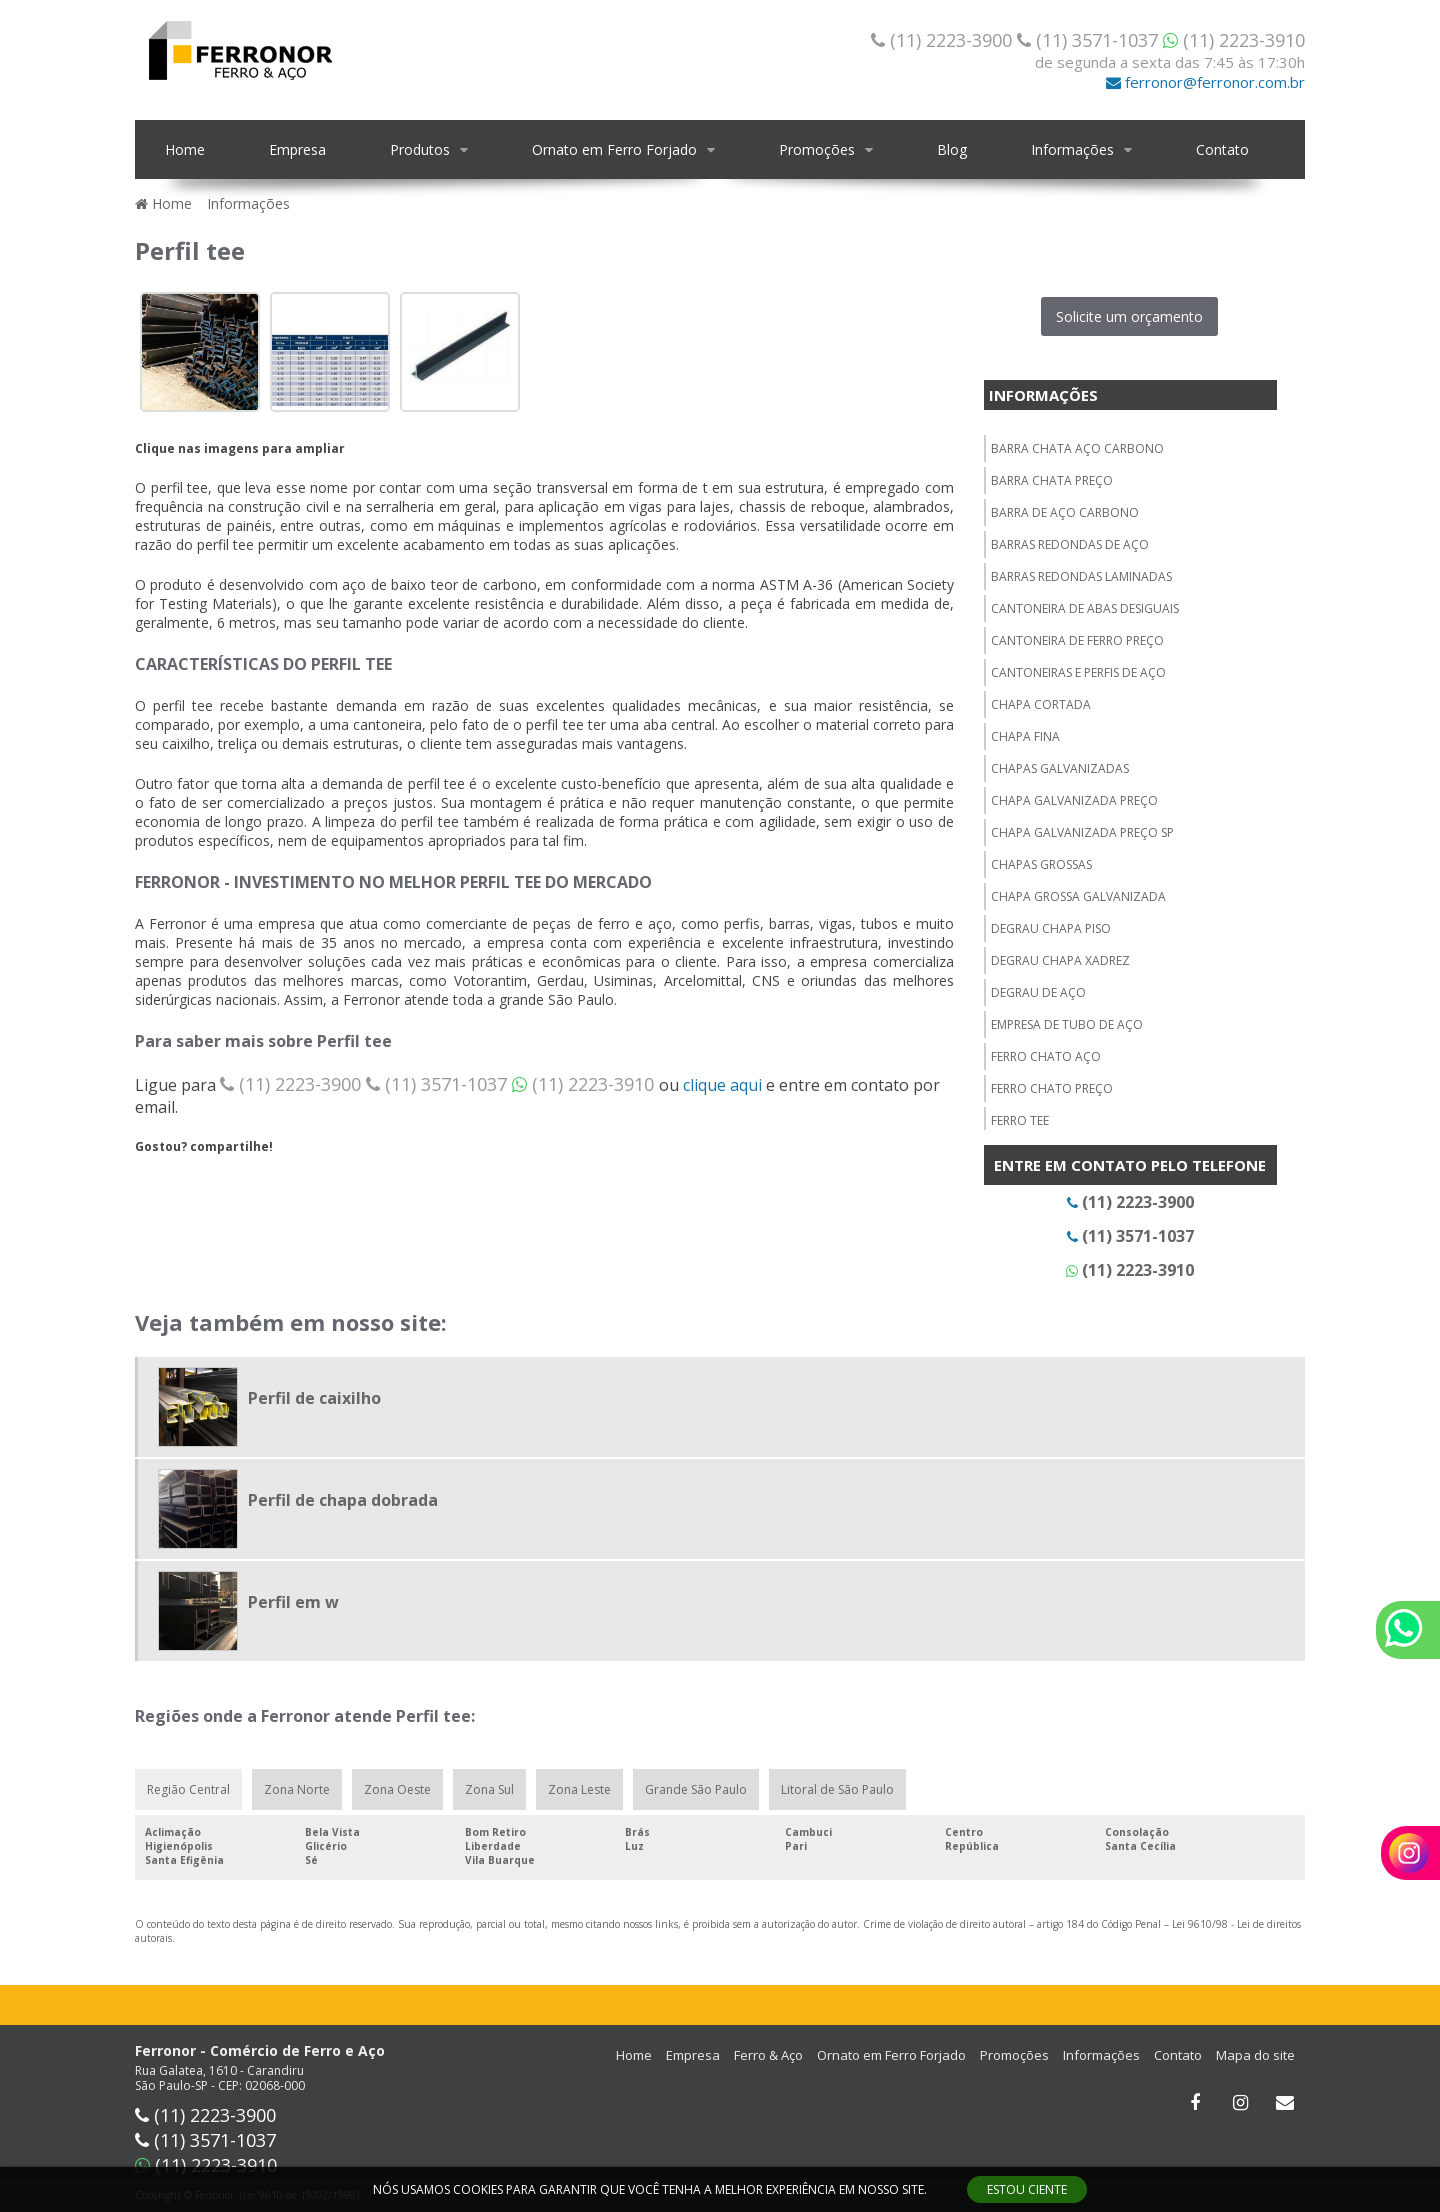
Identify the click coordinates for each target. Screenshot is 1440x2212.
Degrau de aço (1038, 992)
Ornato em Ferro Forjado (614, 149)
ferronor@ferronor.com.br (1205, 82)
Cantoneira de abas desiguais (1085, 608)
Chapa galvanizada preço (1074, 800)
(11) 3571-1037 (1090, 40)
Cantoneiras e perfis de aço (1078, 672)
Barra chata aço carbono (1077, 448)
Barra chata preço (1052, 480)
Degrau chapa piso (1051, 928)
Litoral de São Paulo (837, 1789)
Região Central (188, 1789)
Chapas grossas (1041, 864)
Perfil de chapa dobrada (343, 1500)
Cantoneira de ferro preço (1077, 640)
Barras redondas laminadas (1081, 576)
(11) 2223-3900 (944, 40)
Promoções (817, 149)
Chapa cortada (1041, 704)
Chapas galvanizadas (1060, 768)
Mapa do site (1255, 2055)
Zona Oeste (397, 1789)
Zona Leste (579, 1789)
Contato (1222, 149)
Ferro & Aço (768, 2055)
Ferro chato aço (1046, 1056)
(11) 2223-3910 (1234, 40)
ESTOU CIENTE (1027, 2189)
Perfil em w (293, 1602)
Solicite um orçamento (1129, 316)
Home (185, 149)
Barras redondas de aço (1070, 544)
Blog (952, 149)
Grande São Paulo (696, 1789)
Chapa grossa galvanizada (1078, 896)
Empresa (297, 149)
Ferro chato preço (1052, 1088)
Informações (1072, 149)
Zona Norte (297, 1789)
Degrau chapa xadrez (1060, 960)
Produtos (420, 149)
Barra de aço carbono (1065, 512)
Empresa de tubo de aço (1067, 1024)
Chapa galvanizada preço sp (1082, 832)
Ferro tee (1020, 1120)
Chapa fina (1025, 736)
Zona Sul (489, 1789)
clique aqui (722, 1085)
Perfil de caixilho (314, 1398)
